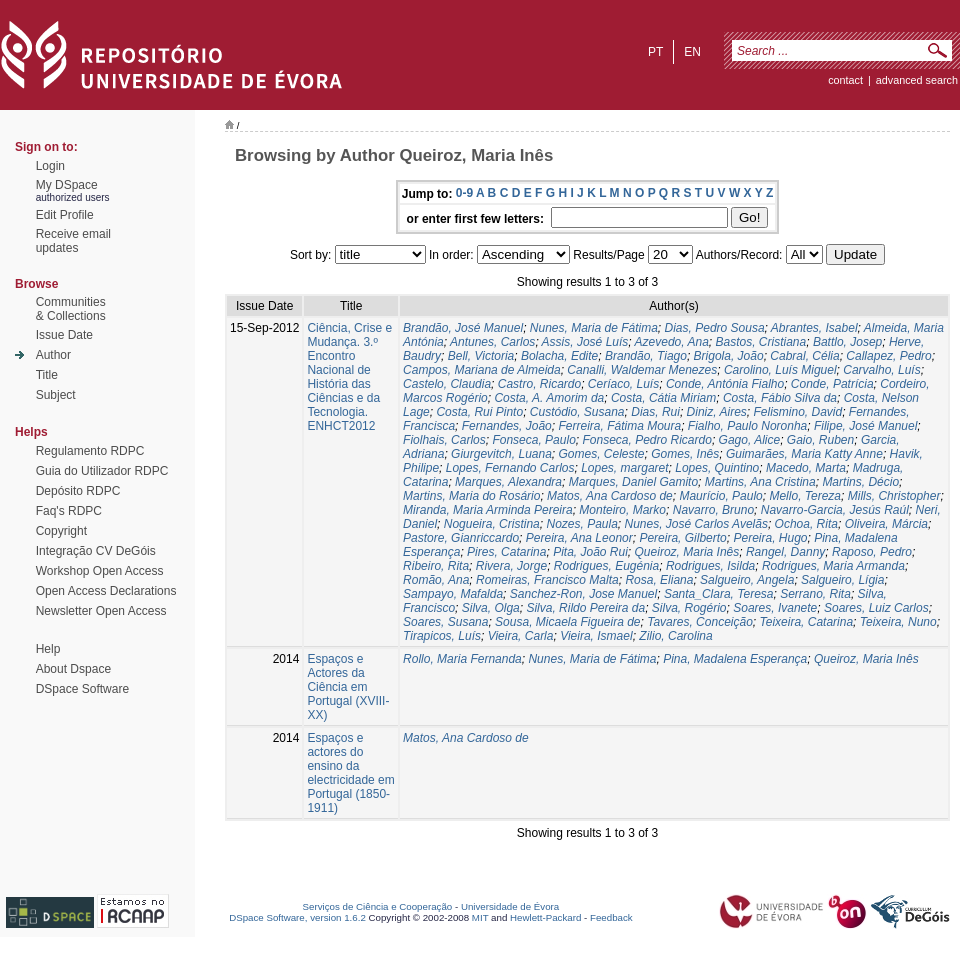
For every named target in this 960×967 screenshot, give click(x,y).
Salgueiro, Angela (747, 580)
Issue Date (64, 335)
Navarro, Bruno (713, 510)
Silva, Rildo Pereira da (585, 608)
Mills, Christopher (894, 496)
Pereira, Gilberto (682, 538)
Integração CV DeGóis (96, 551)
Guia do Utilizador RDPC (102, 471)
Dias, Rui (655, 412)
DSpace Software (82, 689)
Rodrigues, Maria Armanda (833, 566)
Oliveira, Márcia (886, 524)
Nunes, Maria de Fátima (594, 328)
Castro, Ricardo (539, 384)
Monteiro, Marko (622, 510)
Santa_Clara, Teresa (719, 594)
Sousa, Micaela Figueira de (567, 622)
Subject (56, 395)
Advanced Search (917, 80)
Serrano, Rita (815, 594)
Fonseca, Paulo (533, 440)
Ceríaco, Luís (623, 384)
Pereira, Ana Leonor (579, 538)
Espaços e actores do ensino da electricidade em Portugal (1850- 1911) (350, 773)
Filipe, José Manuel (865, 426)
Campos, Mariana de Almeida (482, 370)
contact (845, 80)
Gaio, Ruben (820, 440)
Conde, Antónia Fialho (725, 384)
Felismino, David (797, 412)
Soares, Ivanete (775, 608)
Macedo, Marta (806, 468)
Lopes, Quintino (717, 468)
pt (655, 52)
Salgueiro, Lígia (842, 580)
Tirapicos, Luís (442, 636)
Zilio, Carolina (675, 636)
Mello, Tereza (805, 496)
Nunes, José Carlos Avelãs (696, 524)
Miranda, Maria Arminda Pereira (488, 510)
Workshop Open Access (100, 571)
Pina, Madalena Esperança (735, 659)
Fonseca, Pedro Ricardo (646, 440)
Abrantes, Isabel (814, 328)
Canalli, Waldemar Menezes (642, 370)
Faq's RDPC (69, 511)
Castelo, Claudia (447, 384)
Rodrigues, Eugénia (606, 566)
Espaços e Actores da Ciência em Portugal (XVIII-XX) (348, 687)
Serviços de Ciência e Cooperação (378, 906)
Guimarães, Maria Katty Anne (804, 454)
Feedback (611, 917)
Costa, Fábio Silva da (780, 398)
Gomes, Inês (685, 454)
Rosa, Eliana (659, 580)
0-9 (464, 193)
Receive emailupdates (73, 241)
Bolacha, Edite (559, 356)
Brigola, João (729, 356)
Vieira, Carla (521, 636)
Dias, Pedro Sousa (715, 328)
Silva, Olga (491, 608)
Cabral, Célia (804, 356)
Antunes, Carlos (492, 342)
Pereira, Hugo (770, 538)
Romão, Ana (436, 580)
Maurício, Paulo (720, 496)
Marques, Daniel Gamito (633, 482)
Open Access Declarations (106, 591)
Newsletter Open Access (101, 611)
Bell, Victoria (481, 356)
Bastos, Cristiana (761, 342)
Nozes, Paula (581, 524)
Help (48, 649)
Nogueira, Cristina (492, 524)
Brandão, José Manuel (463, 328)
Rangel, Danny (785, 552)
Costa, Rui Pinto (479, 412)
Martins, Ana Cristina (760, 482)
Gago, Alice (750, 440)
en (692, 52)
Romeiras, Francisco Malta (547, 580)
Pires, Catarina (506, 552)
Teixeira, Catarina (807, 622)
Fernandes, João (507, 426)
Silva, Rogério (689, 608)
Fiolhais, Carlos (444, 440)
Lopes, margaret (624, 468)
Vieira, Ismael (596, 636)
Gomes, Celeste (602, 454)
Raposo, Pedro (872, 552)
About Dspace (73, 669)
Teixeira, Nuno (898, 622)
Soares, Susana (445, 622)
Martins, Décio (860, 482)
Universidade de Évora (510, 906)
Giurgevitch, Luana (501, 454)
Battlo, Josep (847, 342)
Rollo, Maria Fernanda (462, 659)
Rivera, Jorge (511, 566)
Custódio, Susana (577, 412)
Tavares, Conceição (700, 622)
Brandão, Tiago (646, 356)
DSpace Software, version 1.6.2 (297, 917)
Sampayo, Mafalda (453, 594)
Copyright (61, 531)
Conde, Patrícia (832, 384)
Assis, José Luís (585, 342)
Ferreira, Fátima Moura (619, 426)
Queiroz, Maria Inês (687, 552)
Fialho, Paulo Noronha (747, 426)
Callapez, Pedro (888, 356)
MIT (480, 917)
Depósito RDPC (78, 491)
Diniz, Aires (717, 412)
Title (47, 375)
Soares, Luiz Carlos (876, 608)
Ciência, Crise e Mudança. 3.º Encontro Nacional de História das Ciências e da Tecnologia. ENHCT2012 (349, 377)
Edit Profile (65, 215)
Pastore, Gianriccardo (461, 538)
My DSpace (67, 185)
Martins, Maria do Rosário (471, 496)
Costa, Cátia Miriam (663, 398)
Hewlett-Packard (545, 917)
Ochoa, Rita (806, 524)
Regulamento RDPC (90, 451)
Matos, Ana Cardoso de (610, 496)
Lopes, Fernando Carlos (510, 468)
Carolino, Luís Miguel (780, 370)
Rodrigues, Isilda (710, 566)
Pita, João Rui (590, 552)
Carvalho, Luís (881, 370)
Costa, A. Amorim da (549, 398)
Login (50, 166)
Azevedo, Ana (672, 342)
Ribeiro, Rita (436, 566)
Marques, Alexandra (508, 482)
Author (53, 355)
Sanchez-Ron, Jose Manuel (583, 594)
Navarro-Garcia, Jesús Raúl (835, 510)
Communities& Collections (71, 309)
